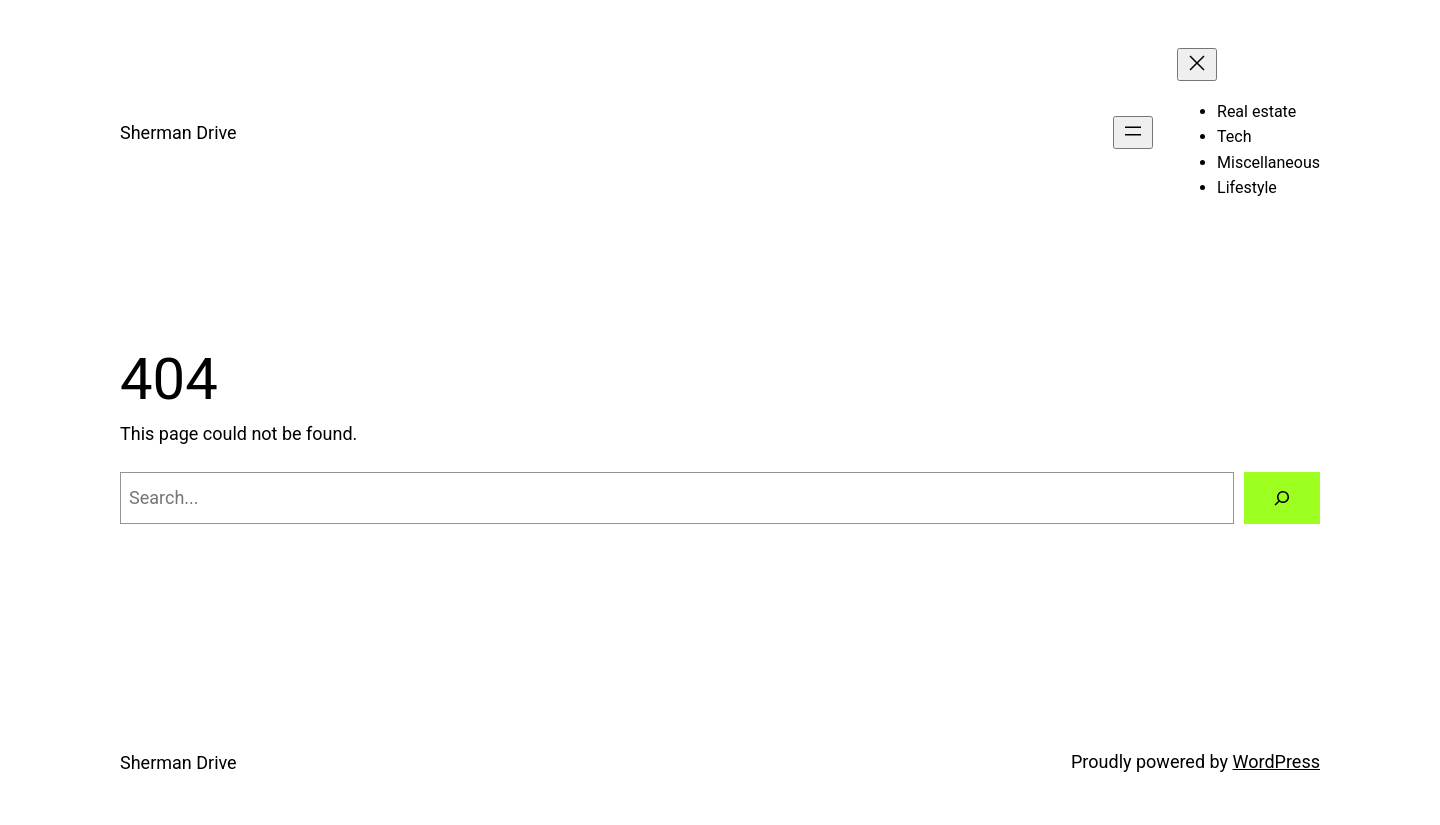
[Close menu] (1197, 64)
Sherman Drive (178, 132)
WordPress (1276, 761)
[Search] (1282, 498)
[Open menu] (1133, 132)
